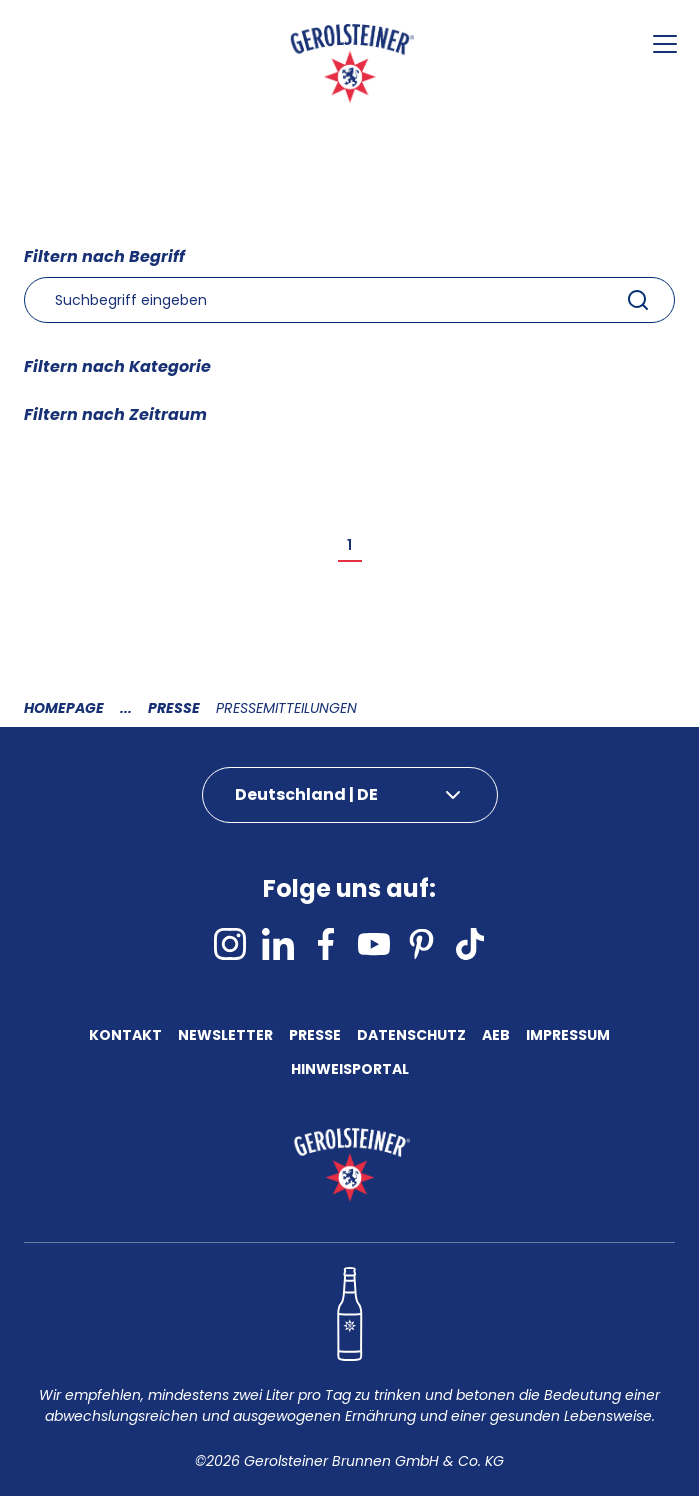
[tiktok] (470, 944)
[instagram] (230, 944)
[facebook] (326, 944)
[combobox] (349, 300)
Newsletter (225, 1037)
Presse (174, 708)
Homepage (64, 708)
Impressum (568, 1037)
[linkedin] (278, 944)
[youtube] (374, 944)
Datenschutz (411, 1037)
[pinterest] (422, 944)
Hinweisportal (350, 1071)
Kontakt (125, 1037)
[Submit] (638, 300)
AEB (496, 1037)
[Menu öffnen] (665, 44)
